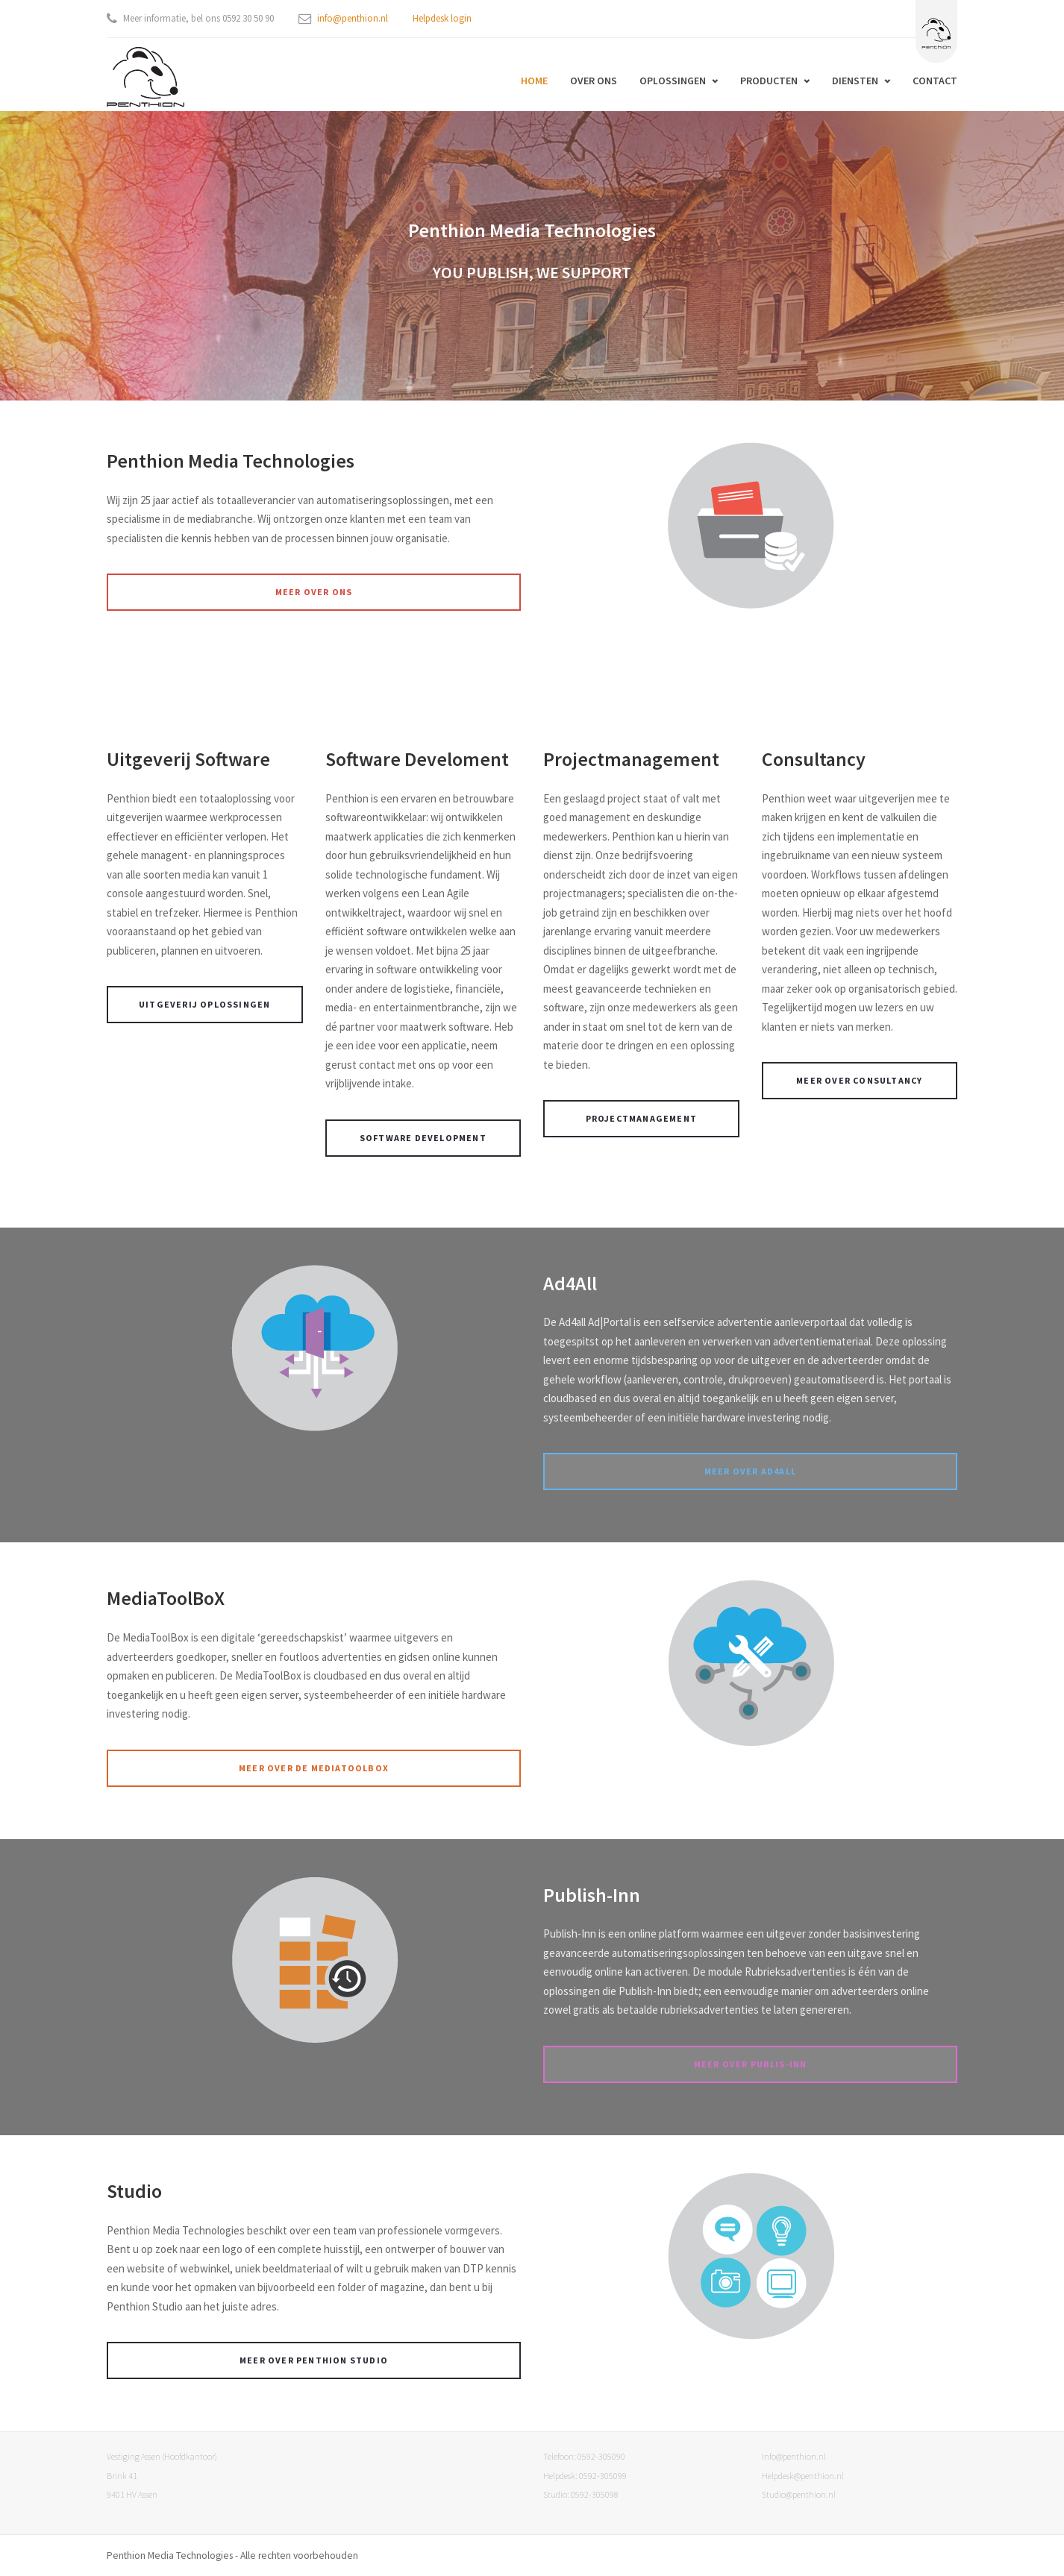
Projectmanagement (641, 1118)
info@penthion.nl (352, 18)
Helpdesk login (442, 18)
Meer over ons (314, 591)
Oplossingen (672, 80)
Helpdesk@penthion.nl (803, 2475)
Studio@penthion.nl (799, 2494)
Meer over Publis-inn (750, 2064)
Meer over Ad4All (750, 1471)
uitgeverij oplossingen (204, 1004)
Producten (769, 80)
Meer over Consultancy (859, 1080)
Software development (423, 1137)
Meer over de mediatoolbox (314, 1768)
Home (534, 80)
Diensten (855, 80)
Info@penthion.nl (794, 2456)
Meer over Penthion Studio (314, 2360)
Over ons (593, 80)
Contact (935, 80)
